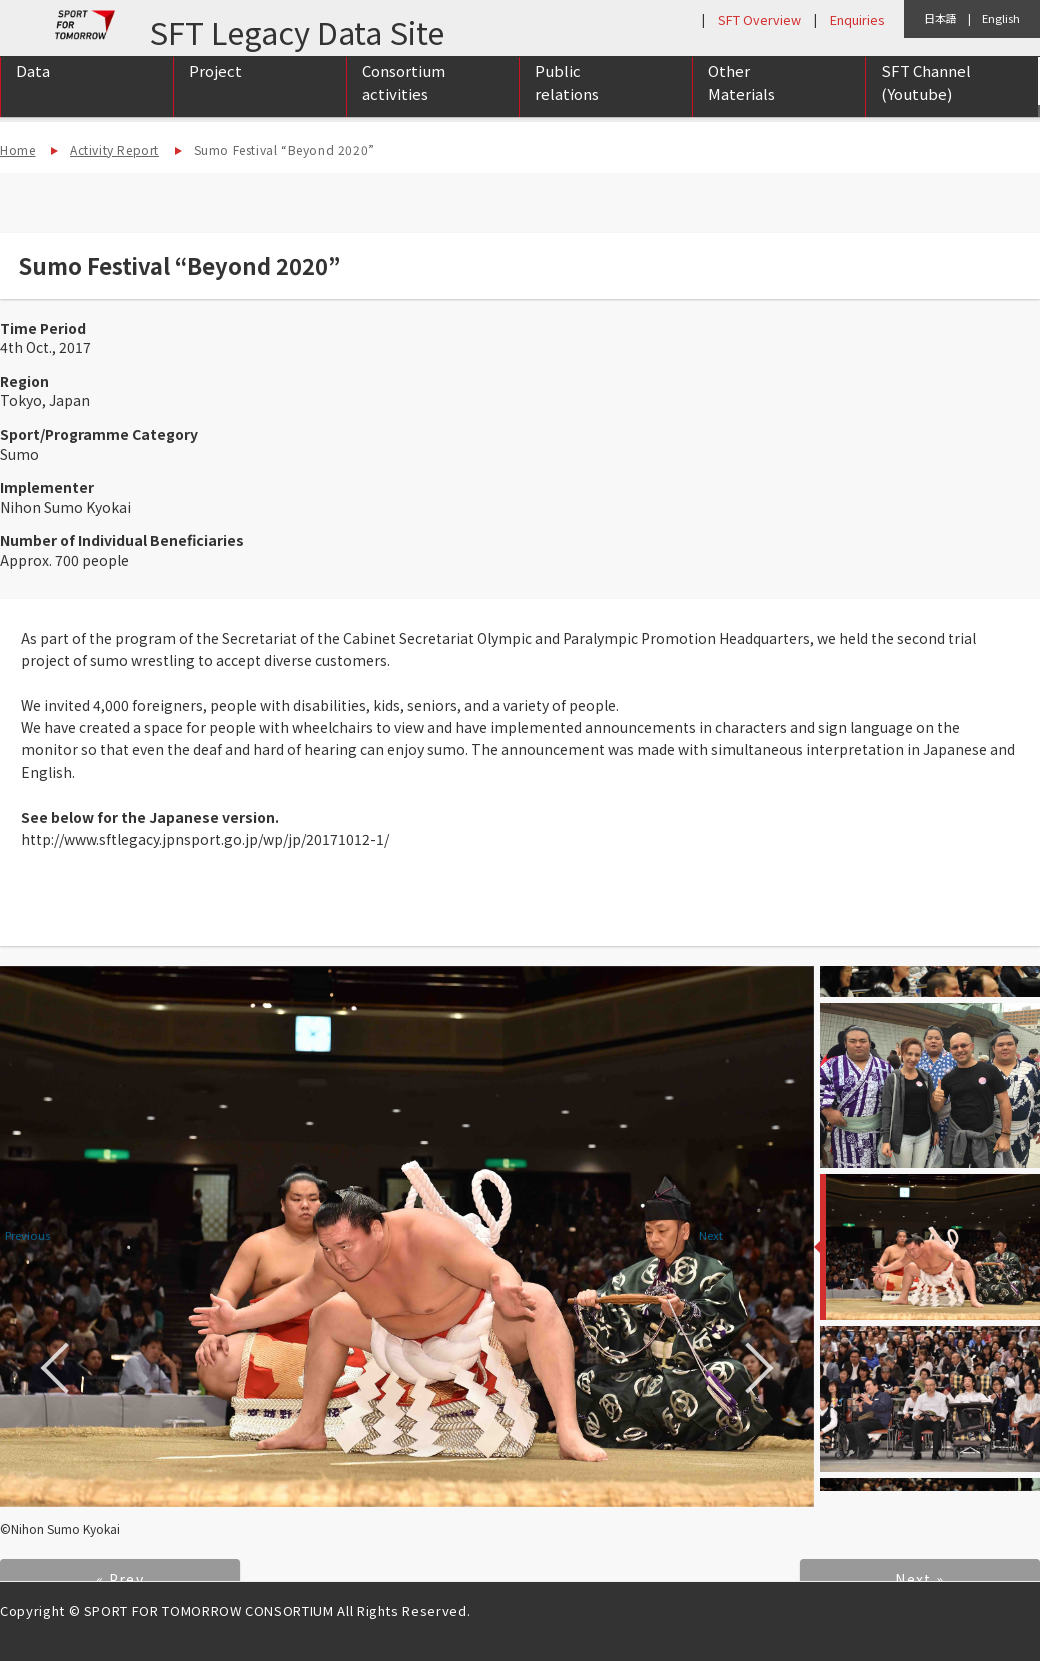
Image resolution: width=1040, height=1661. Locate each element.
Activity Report (114, 149)
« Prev (120, 1579)
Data (33, 91)
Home (17, 149)
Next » (919, 1579)
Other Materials (741, 103)
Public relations (567, 103)
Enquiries (857, 19)
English (1001, 18)
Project (215, 91)
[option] (407, 1237)
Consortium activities (403, 103)
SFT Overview (759, 19)
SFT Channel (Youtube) (926, 103)
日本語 (940, 18)
